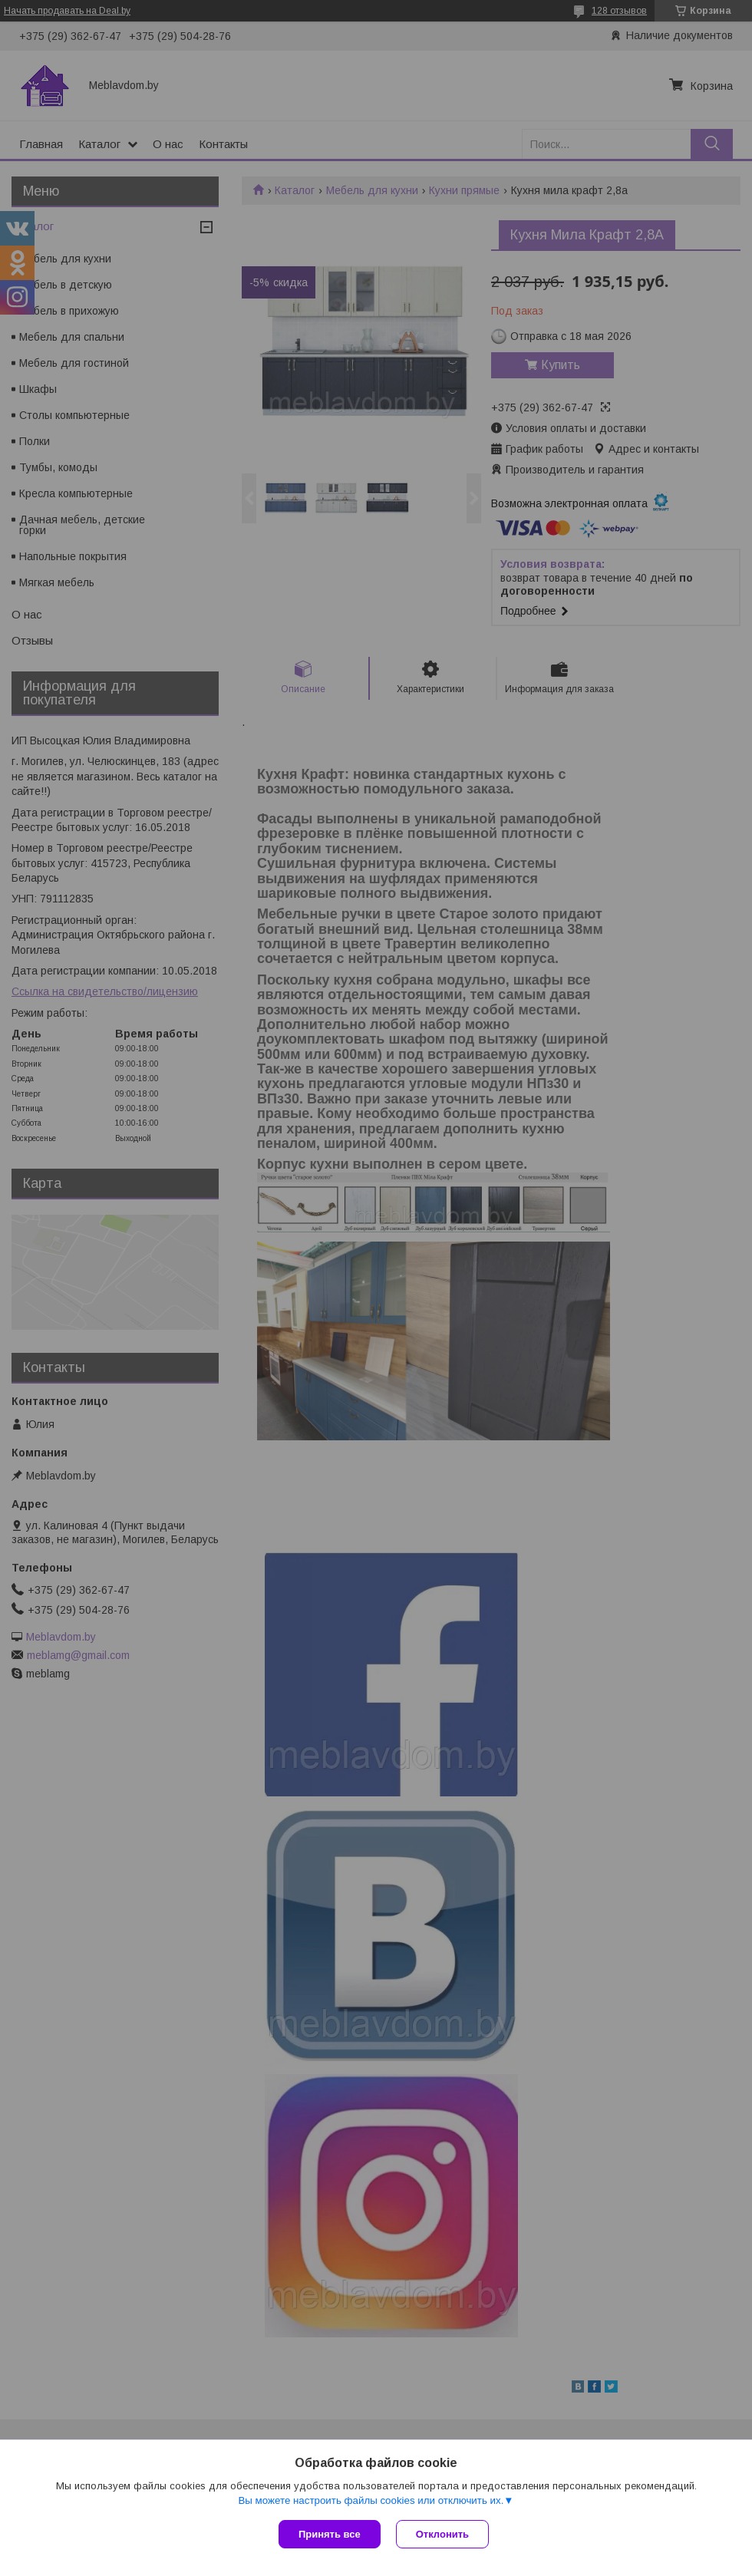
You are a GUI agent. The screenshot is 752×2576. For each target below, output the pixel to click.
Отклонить (442, 2534)
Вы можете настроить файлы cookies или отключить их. (370, 2500)
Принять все (329, 2534)
